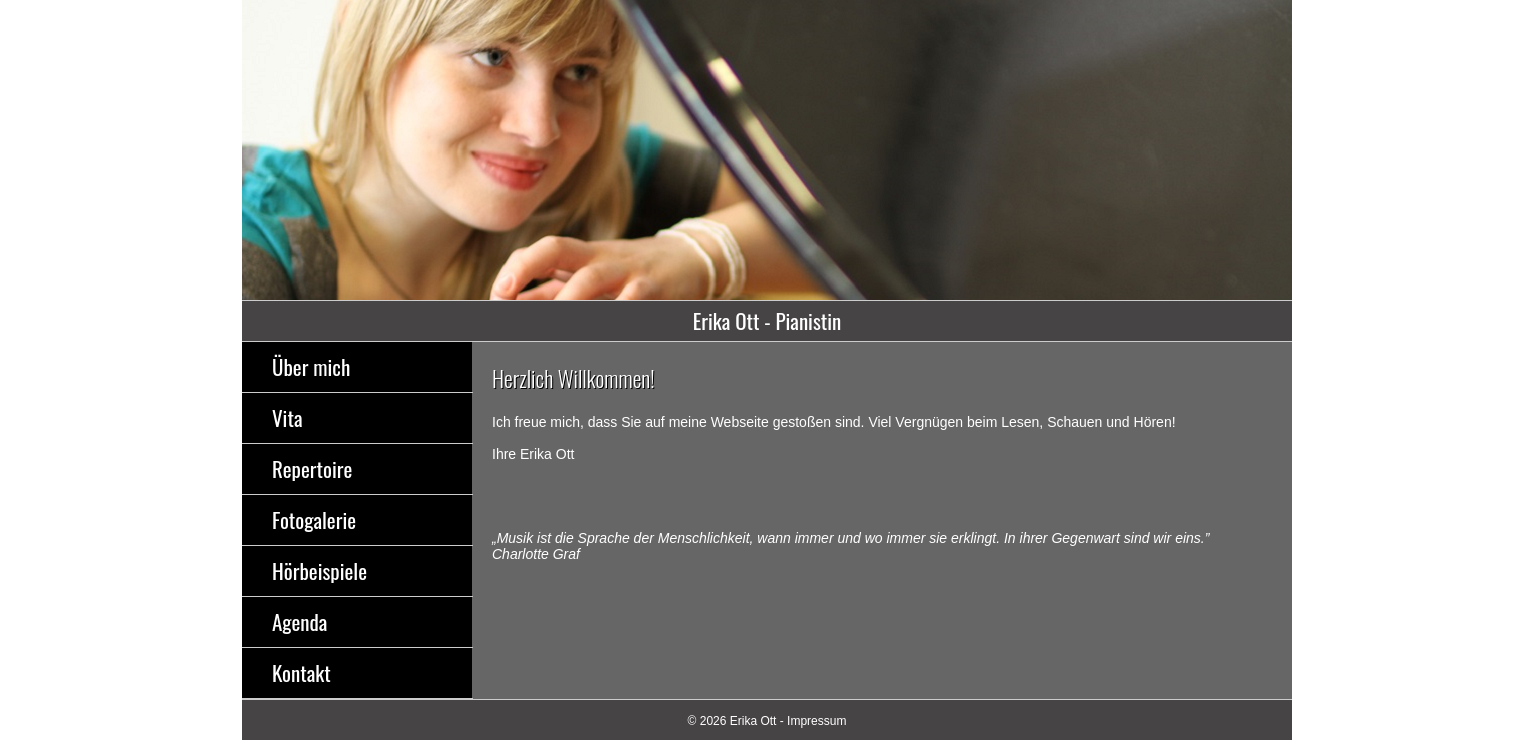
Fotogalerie (314, 519)
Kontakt (301, 672)
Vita (287, 417)
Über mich (311, 366)
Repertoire (312, 468)
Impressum (816, 721)
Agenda (299, 621)
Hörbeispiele (319, 570)
